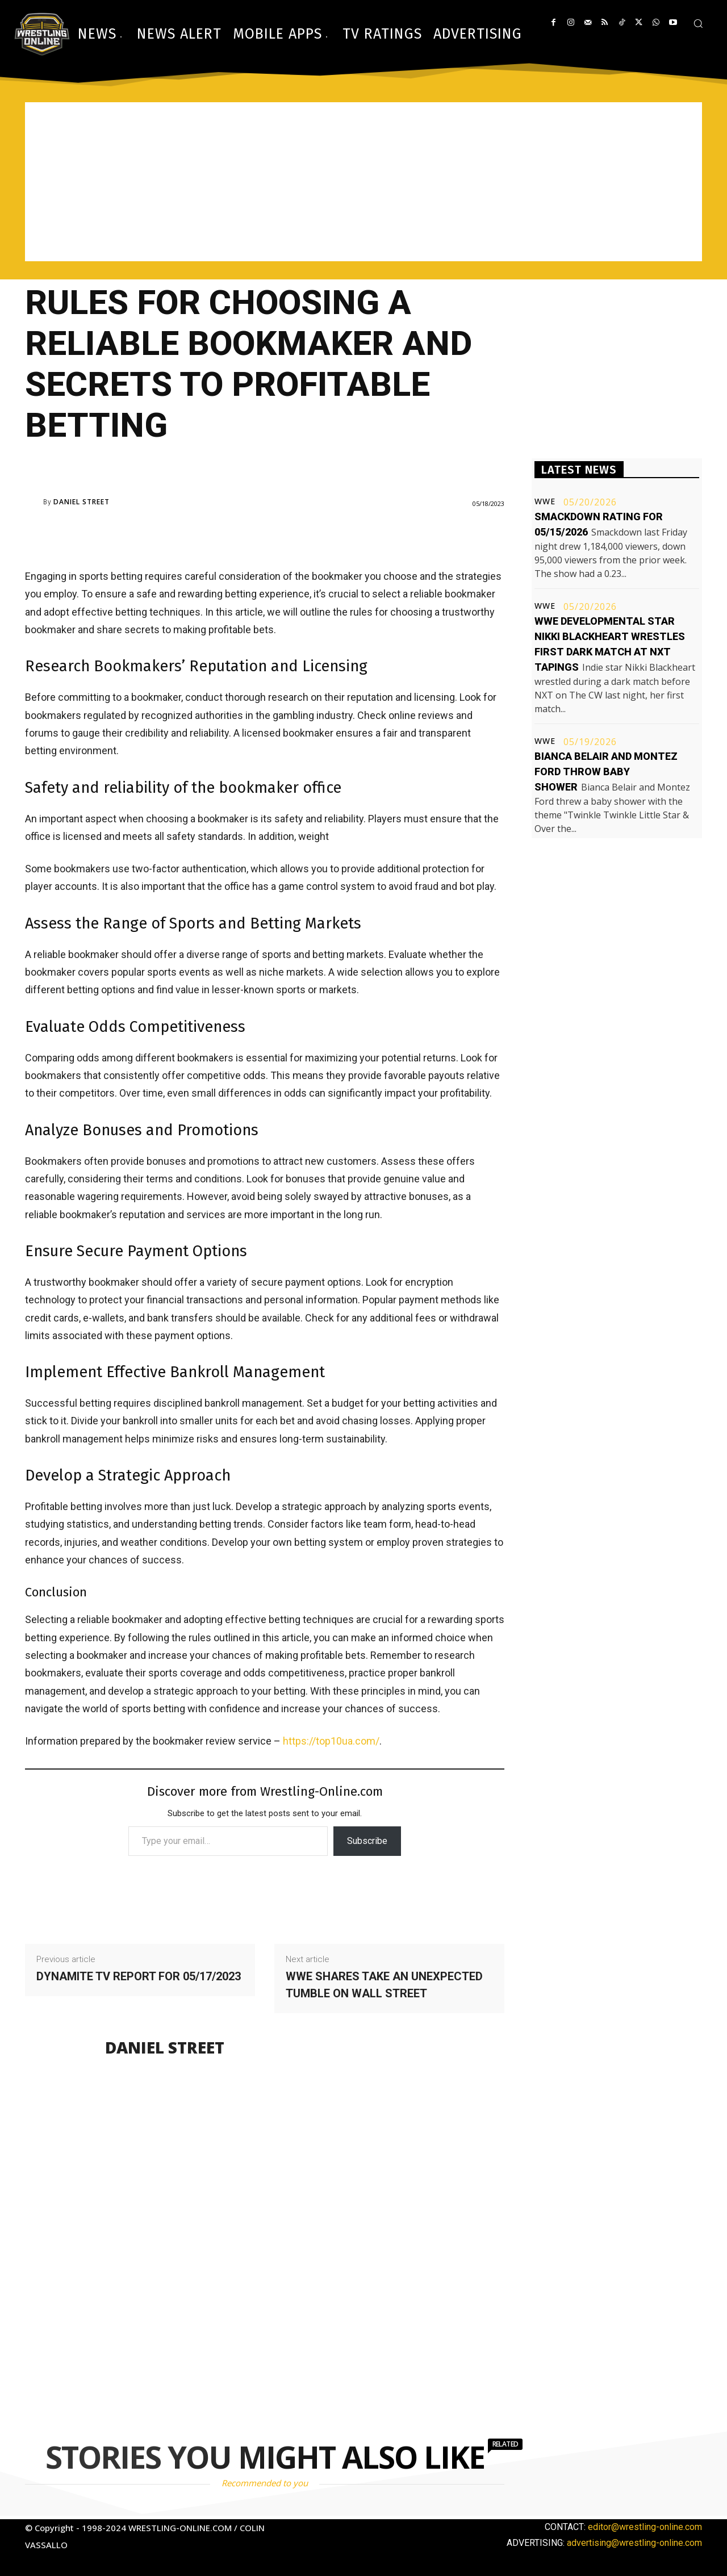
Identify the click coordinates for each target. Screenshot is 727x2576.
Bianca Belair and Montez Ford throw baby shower (606, 771)
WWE (544, 501)
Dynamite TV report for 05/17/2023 (138, 1976)
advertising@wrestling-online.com (634, 2542)
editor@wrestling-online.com (645, 2526)
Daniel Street (81, 502)
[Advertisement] (363, 181)
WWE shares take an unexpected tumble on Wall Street (384, 1984)
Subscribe (367, 1840)
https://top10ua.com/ (331, 1741)
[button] (698, 23)
